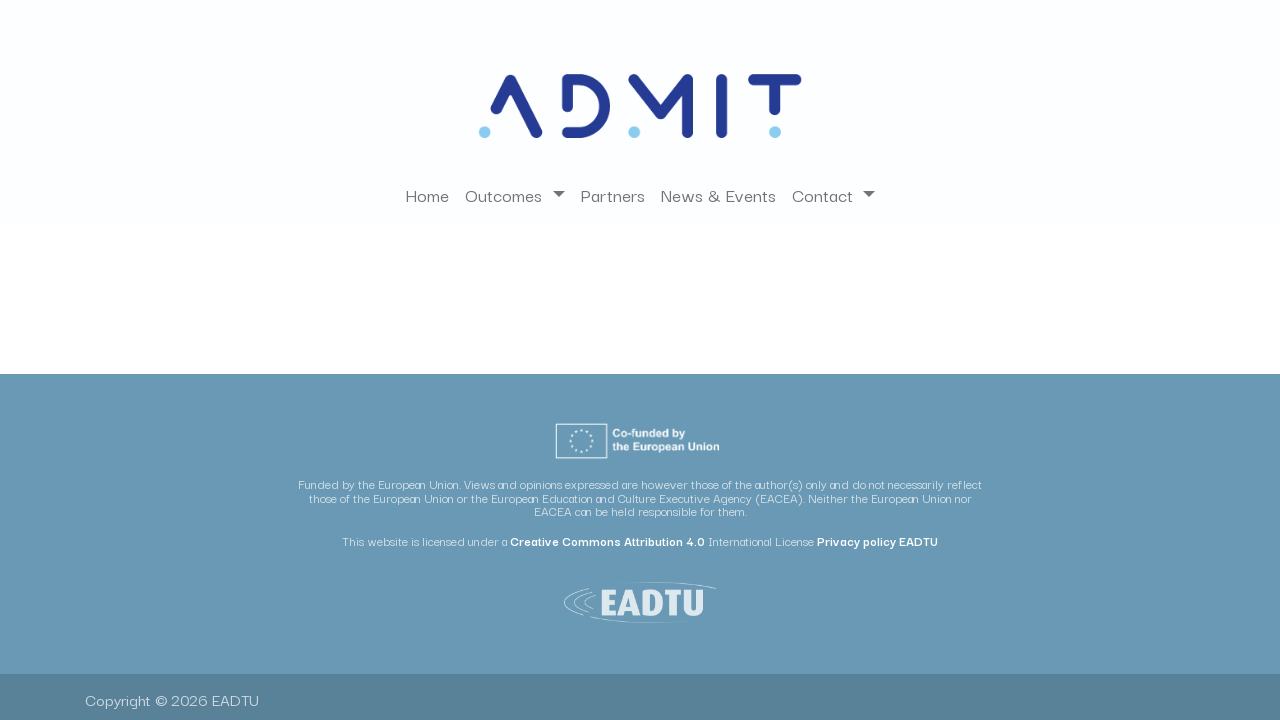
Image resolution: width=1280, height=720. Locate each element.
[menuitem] (427, 195)
